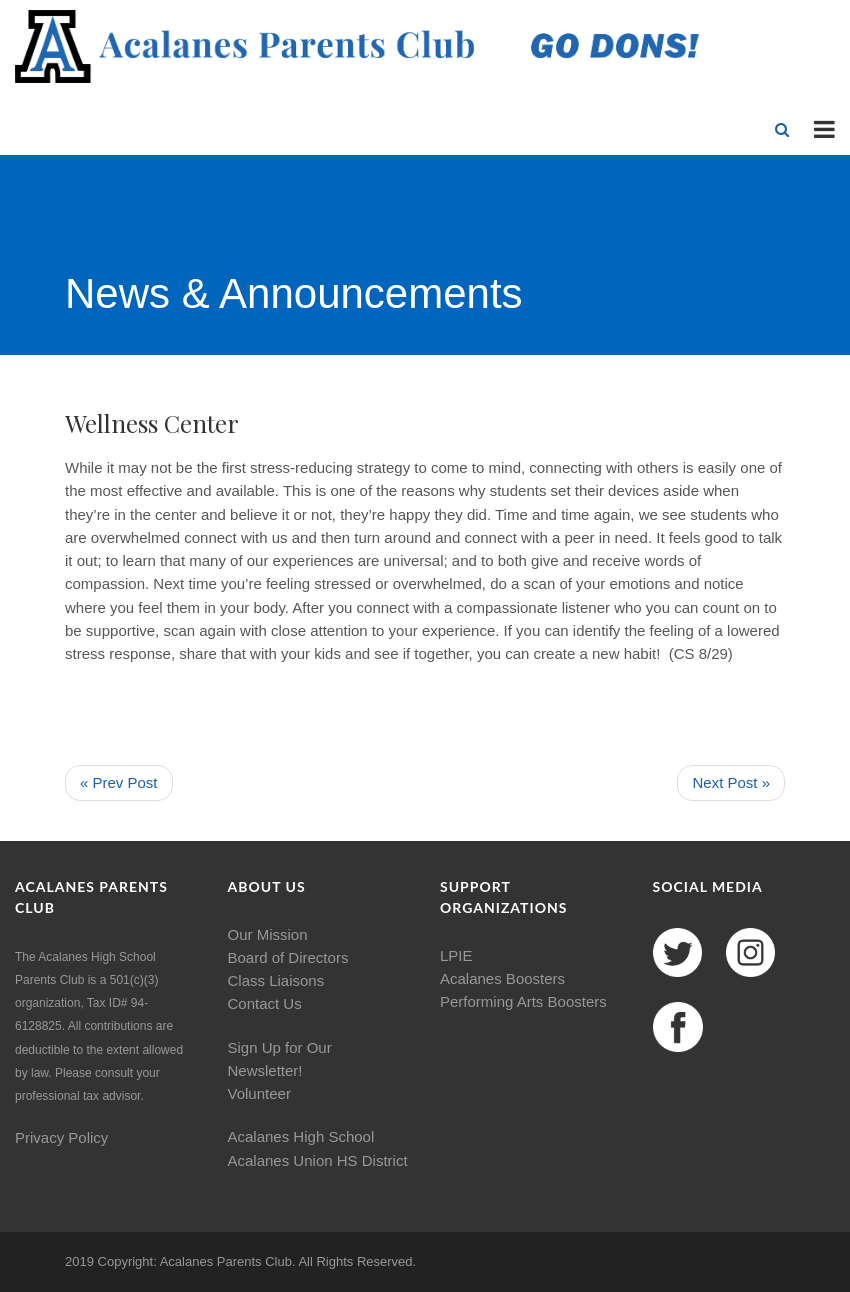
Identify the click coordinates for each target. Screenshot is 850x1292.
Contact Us (265, 1003)
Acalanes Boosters (502, 978)
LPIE (456, 955)
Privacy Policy (61, 1137)
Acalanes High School (301, 1136)
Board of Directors (288, 957)
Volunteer (259, 1093)
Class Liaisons (276, 980)
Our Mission (268, 934)
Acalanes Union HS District (318, 1160)
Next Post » (731, 782)
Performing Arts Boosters (523, 1001)
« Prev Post (119, 782)
